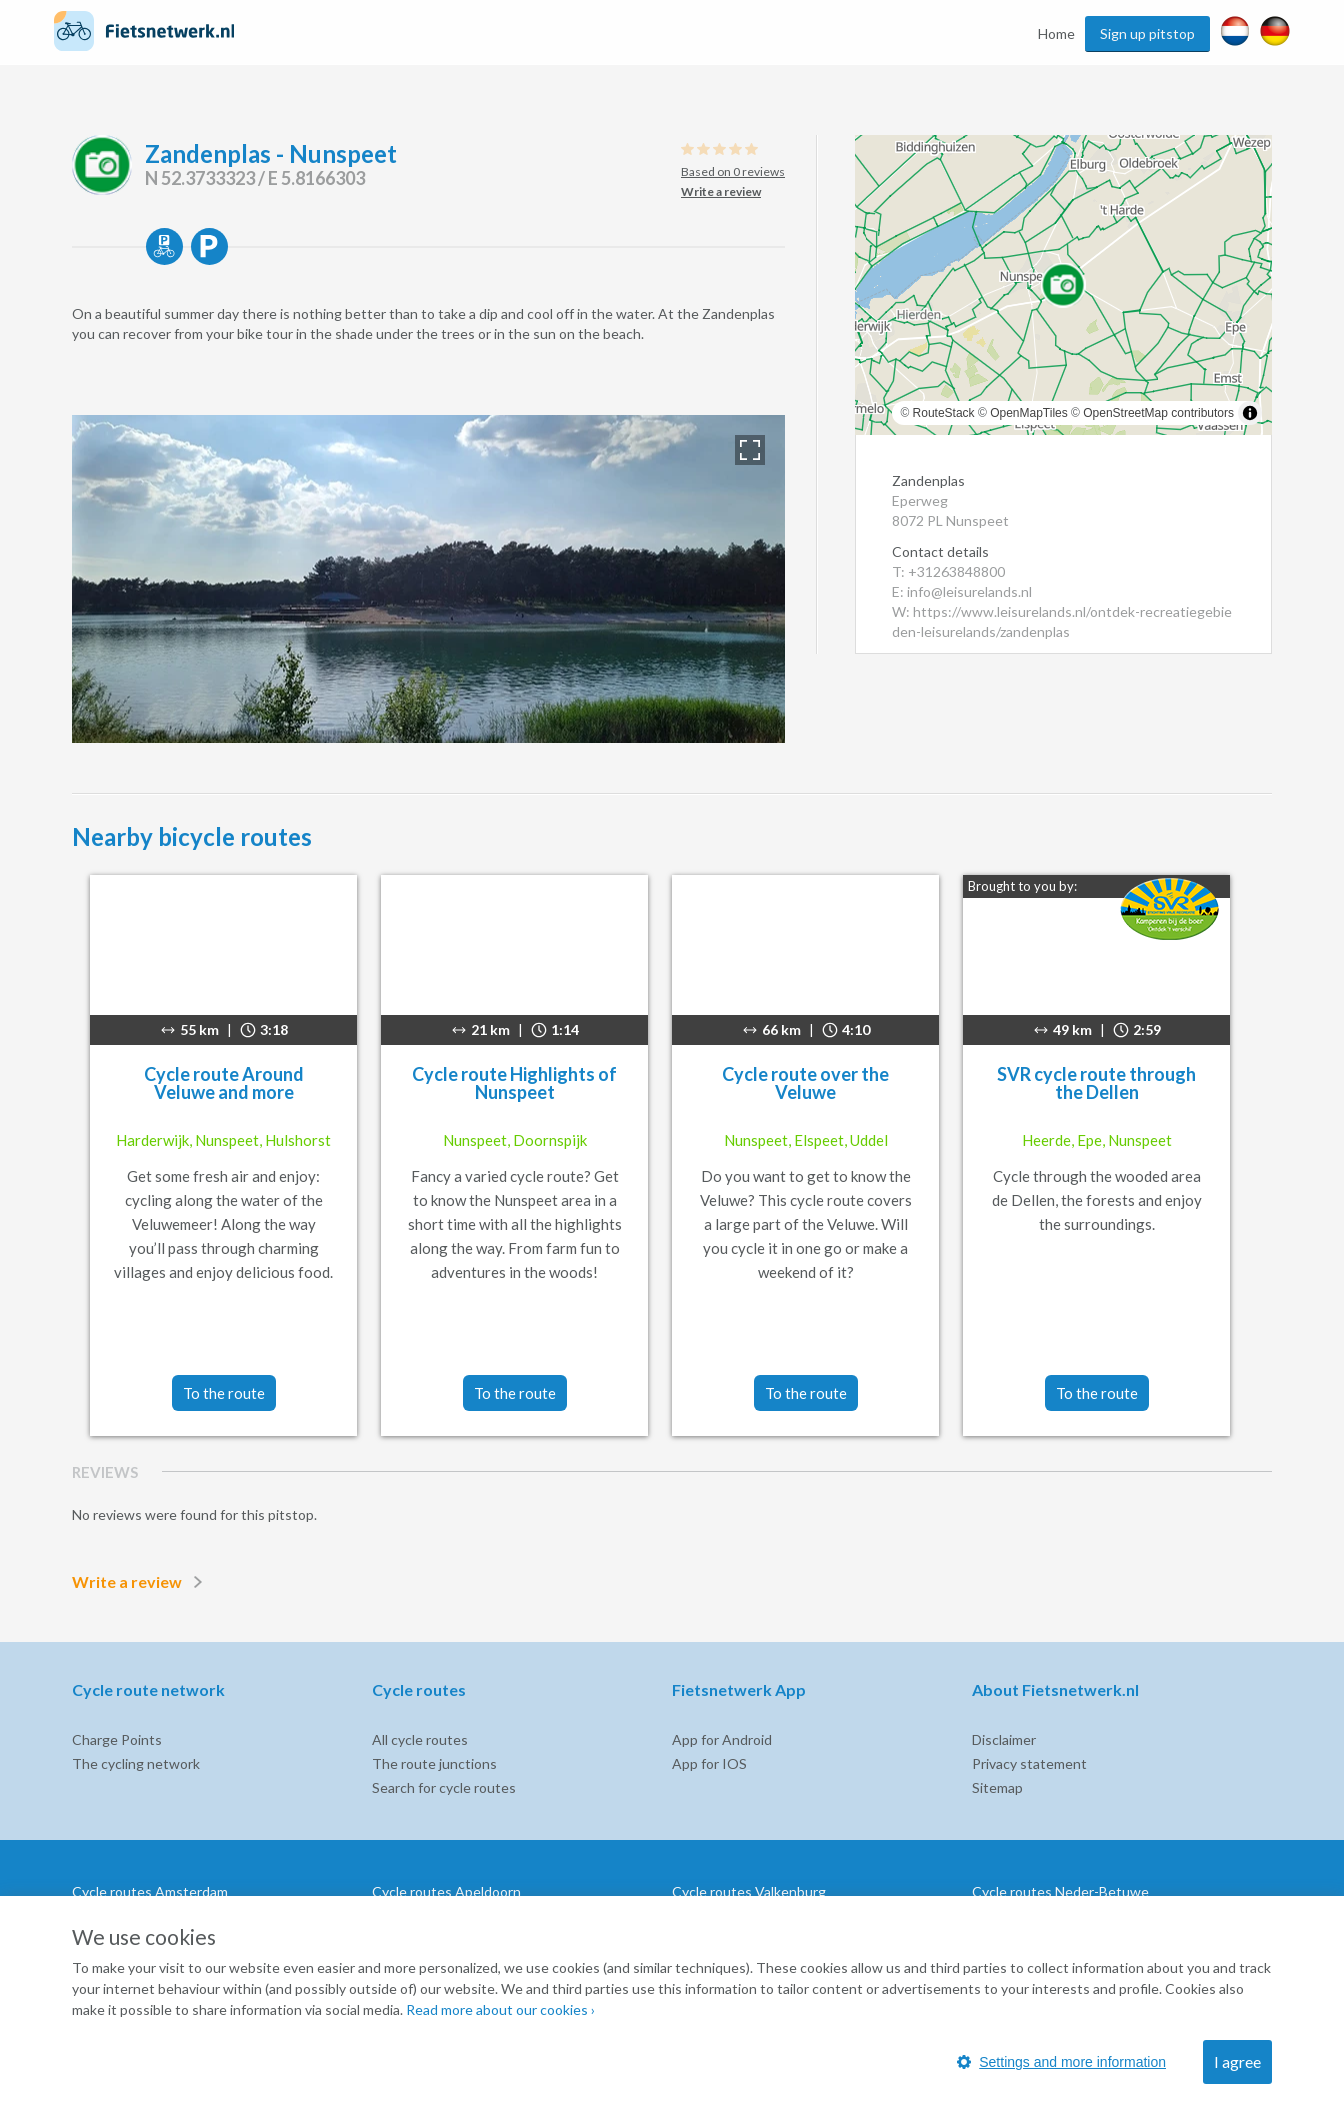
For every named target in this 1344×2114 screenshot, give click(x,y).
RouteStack (944, 413)
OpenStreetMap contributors (1158, 413)
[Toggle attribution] (1250, 413)
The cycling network (136, 1763)
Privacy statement (1029, 1763)
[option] (428, 579)
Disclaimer (1004, 1739)
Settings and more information (1061, 2062)
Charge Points (117, 1739)
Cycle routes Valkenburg (749, 1891)
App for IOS (709, 1763)
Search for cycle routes (444, 1787)
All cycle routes (420, 1739)
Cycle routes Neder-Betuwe (1060, 1891)
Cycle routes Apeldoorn (446, 1891)
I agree (1237, 2061)
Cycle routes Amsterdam (150, 1891)
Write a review (141, 1582)
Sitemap (997, 1787)
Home (1056, 33)
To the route (224, 1393)
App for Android (722, 1739)
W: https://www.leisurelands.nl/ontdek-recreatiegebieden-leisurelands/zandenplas (1062, 621)
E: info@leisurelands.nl (962, 591)
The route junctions (434, 1763)
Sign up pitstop (1147, 33)
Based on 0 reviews (733, 171)
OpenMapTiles (1029, 413)
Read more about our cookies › (500, 2009)
